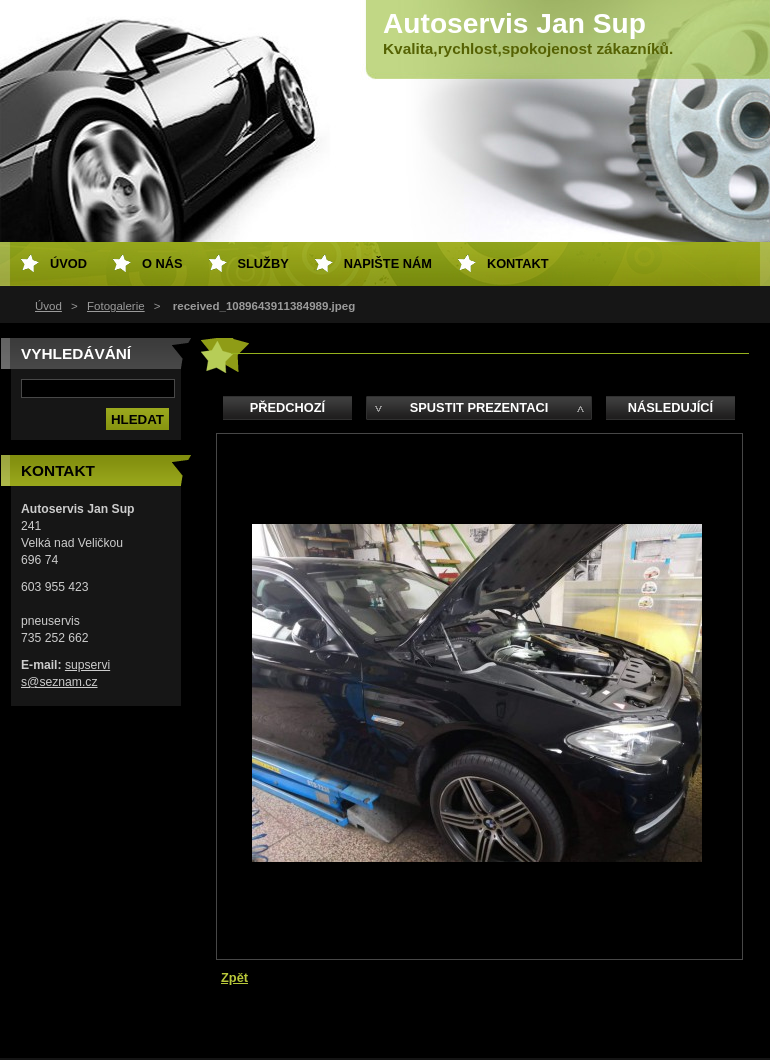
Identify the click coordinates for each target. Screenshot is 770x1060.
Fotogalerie (116, 306)
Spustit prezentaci (479, 407)
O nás (162, 263)
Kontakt (518, 263)
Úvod (48, 306)
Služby (263, 263)
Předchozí (287, 407)
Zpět (234, 977)
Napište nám (388, 263)
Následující (670, 407)
